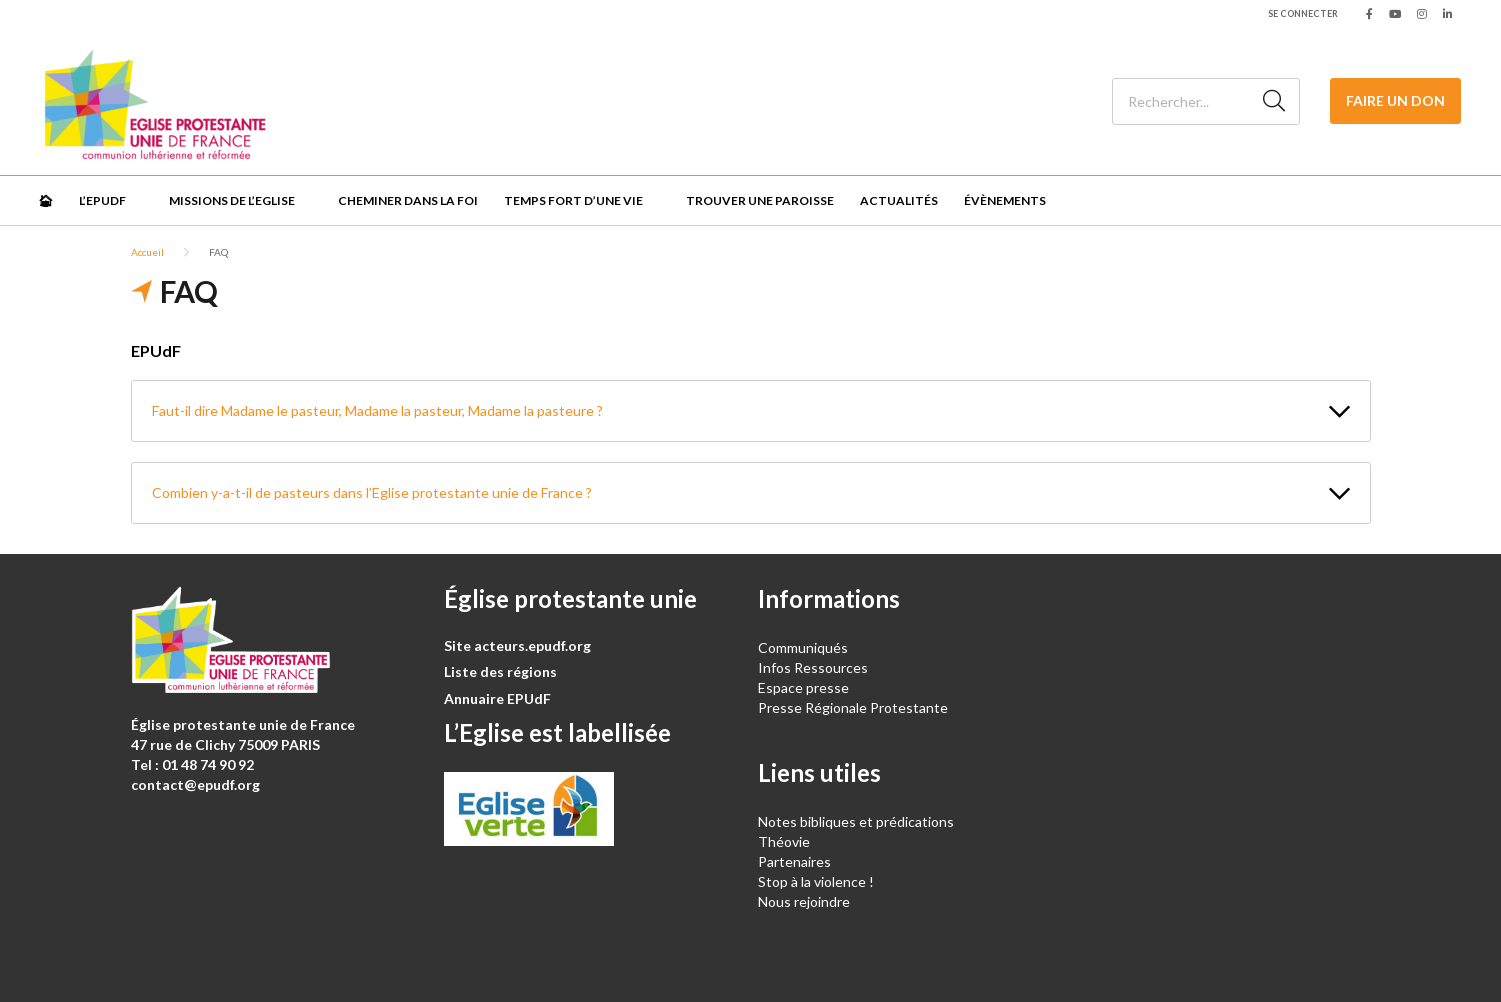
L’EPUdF (102, 200)
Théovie (784, 841)
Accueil (147, 252)
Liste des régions (500, 671)
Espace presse (803, 687)
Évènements (1005, 200)
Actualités (899, 200)
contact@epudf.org (195, 784)
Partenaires (794, 861)
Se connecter (1303, 13)
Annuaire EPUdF (497, 698)
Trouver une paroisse (760, 200)
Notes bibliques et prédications (856, 821)
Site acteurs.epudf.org (517, 645)
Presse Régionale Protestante (853, 707)
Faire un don (1395, 100)
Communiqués (803, 647)
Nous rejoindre (804, 901)
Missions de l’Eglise (232, 200)
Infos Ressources (814, 667)
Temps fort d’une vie (573, 200)
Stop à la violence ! (816, 881)
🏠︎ (45, 200)
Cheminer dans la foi (408, 200)
